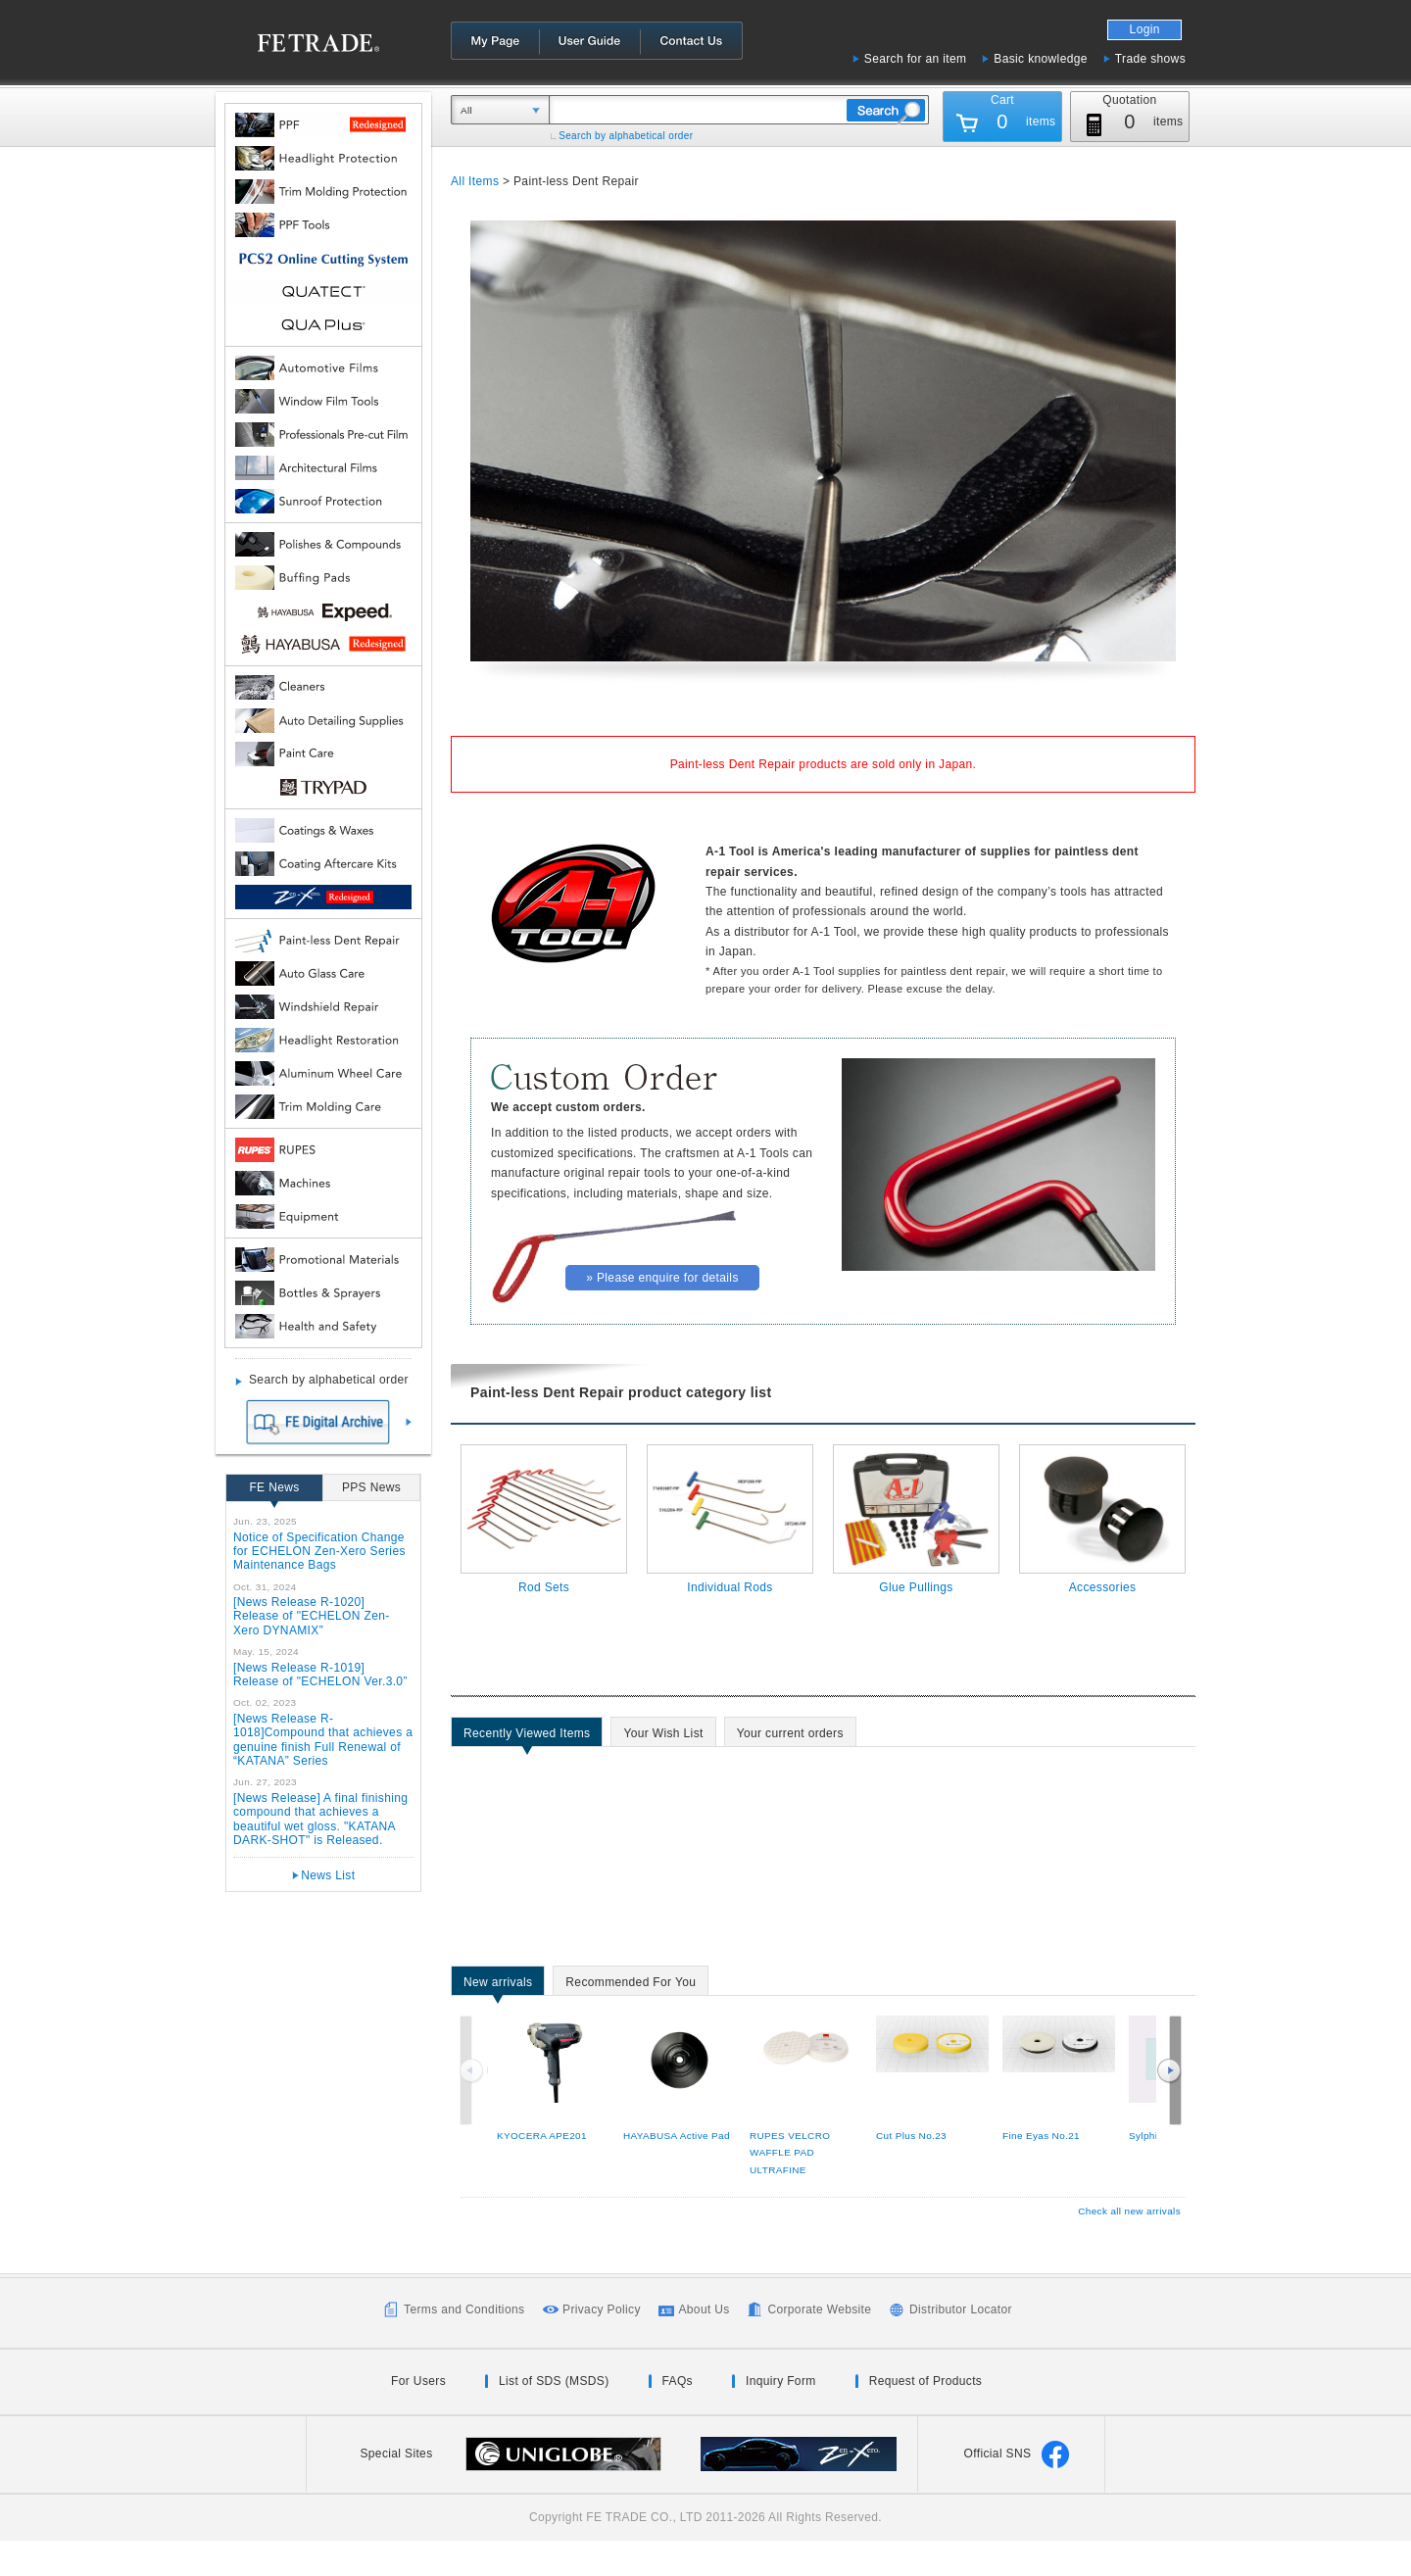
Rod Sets (543, 1587)
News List (328, 1875)
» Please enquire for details (662, 1278)
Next (1169, 2070)
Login (1145, 29)
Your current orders (790, 1736)
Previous (473, 2070)
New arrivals (498, 1985)
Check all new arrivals (1129, 2211)
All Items (475, 181)
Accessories (1103, 1587)
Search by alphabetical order (626, 135)
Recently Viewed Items (527, 1736)
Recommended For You (630, 1985)
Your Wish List (662, 1736)
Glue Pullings (915, 1587)
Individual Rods (729, 1587)
